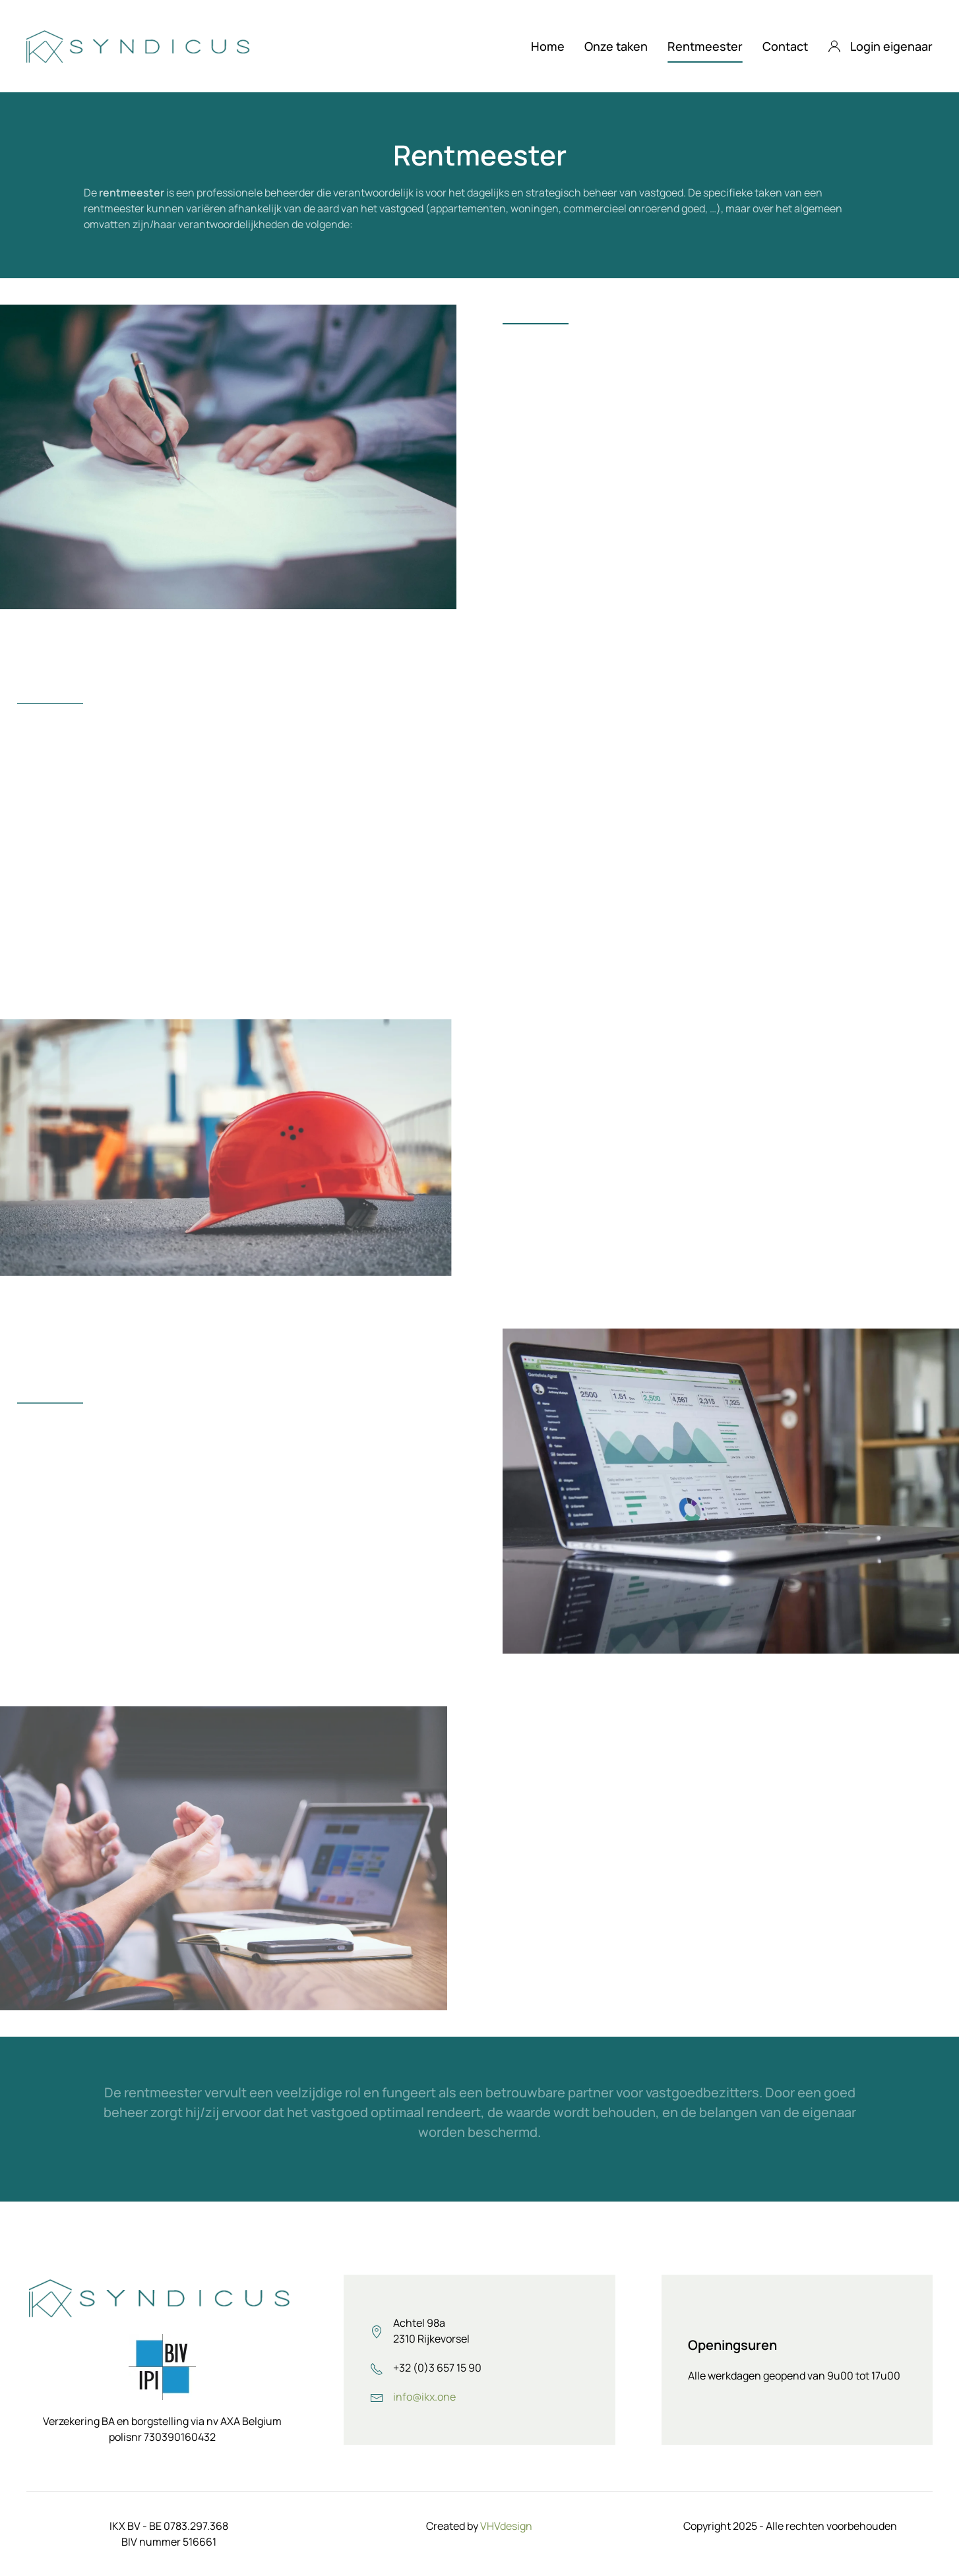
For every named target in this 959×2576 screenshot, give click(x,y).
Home (548, 46)
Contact (785, 46)
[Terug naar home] (140, 46)
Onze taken (616, 46)
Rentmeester (705, 46)
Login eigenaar (880, 46)
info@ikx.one (424, 2396)
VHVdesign (506, 2526)
